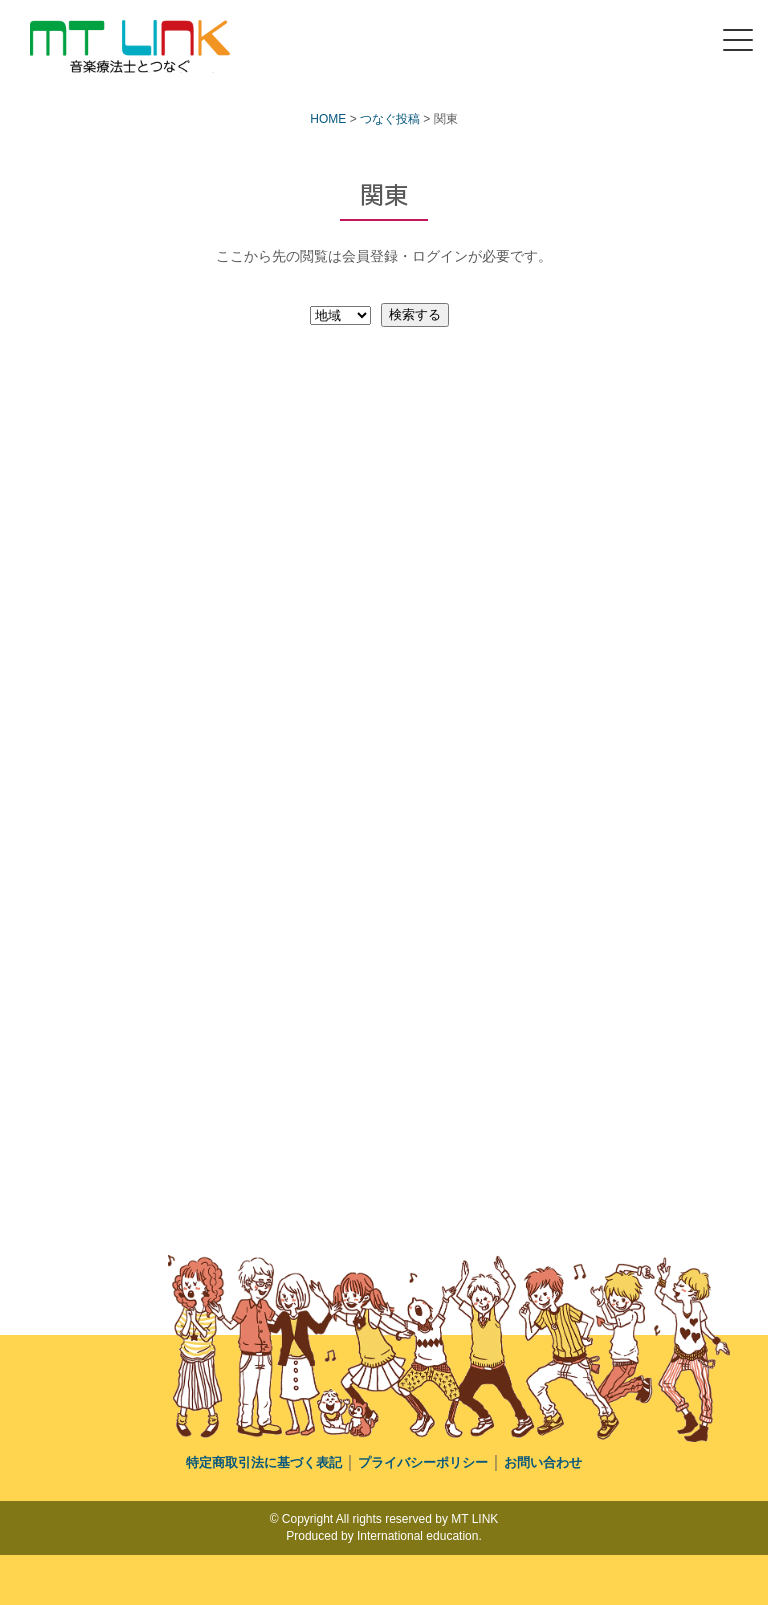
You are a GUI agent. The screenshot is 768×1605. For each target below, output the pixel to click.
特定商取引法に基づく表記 (264, 1462)
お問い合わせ (543, 1462)
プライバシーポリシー (423, 1462)
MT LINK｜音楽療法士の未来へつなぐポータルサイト (126, 72)
